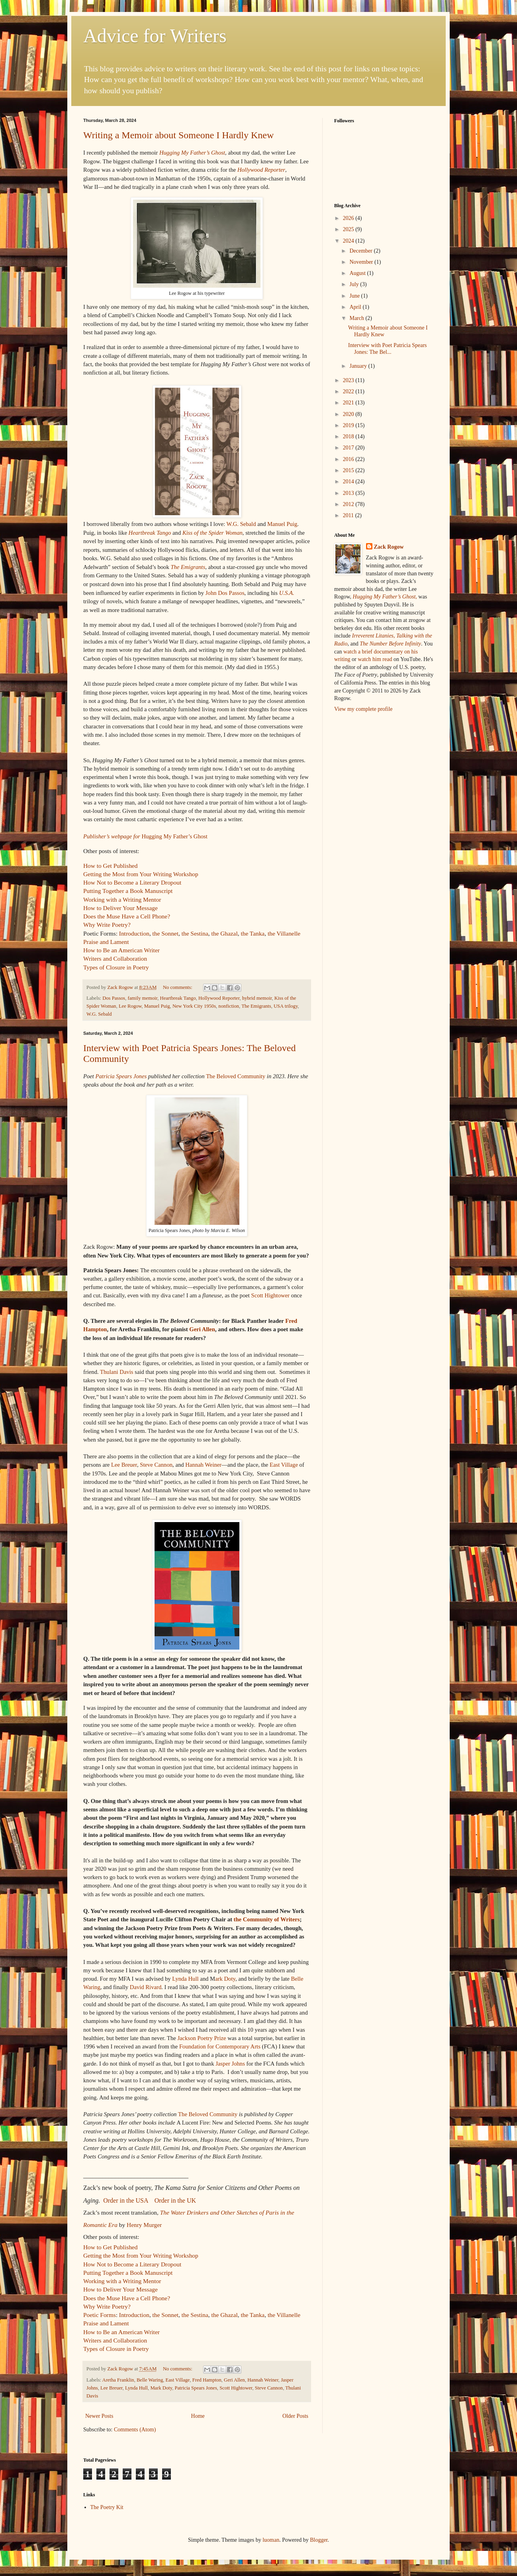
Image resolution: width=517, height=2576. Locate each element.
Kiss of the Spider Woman (212, 533)
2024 (349, 241)
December (361, 251)
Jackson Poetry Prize (201, 2038)
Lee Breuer (124, 1465)
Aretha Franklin (118, 2380)
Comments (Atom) (135, 2430)
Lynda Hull (185, 1979)
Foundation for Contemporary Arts (220, 2046)
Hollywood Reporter (261, 170)
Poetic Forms (99, 2314)
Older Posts (295, 2416)
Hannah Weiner (203, 1465)
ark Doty (225, 1979)
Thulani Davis (116, 1372)
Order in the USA (125, 2200)
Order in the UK (175, 2200)
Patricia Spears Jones (121, 1076)
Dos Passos (113, 998)
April (355, 307)
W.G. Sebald (241, 524)
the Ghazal (225, 933)
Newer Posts (99, 2416)
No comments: (178, 987)
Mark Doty (161, 2388)
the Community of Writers (267, 1919)
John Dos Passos (225, 593)
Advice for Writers (155, 35)
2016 (349, 459)
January (358, 366)
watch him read (375, 659)
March (357, 318)
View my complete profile (363, 709)
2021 (349, 403)
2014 (349, 482)
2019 (349, 425)
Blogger (318, 2540)
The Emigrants (187, 567)
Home (198, 2416)
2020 (349, 414)
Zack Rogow (389, 547)
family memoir (143, 998)
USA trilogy (286, 1006)
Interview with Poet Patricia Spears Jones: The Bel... (387, 348)
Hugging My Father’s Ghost (192, 152)
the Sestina (195, 933)
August (358, 273)
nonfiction (228, 1006)
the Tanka (252, 933)
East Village (284, 1465)
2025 (349, 229)
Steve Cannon (156, 1465)
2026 (349, 218)
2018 (349, 436)
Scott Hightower (271, 1295)
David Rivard (145, 1987)
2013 (349, 493)
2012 (349, 504)
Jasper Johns (230, 2063)
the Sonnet (165, 933)
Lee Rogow (130, 1006)
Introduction (134, 933)
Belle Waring (150, 2380)
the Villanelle (284, 933)
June (355, 296)
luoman (270, 2540)
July (354, 284)
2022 (349, 391)
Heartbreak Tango (150, 533)
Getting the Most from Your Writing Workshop (140, 874)
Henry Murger (144, 2224)
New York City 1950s (194, 1006)
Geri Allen (202, 1329)
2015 (349, 470)
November (361, 262)
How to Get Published (110, 865)
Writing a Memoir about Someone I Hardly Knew (178, 135)
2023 (349, 380)
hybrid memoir (257, 998)
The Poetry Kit (106, 2507)
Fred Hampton (206, 2380)
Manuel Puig (282, 524)
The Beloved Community (235, 1076)
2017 (349, 448)
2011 (349, 515)
